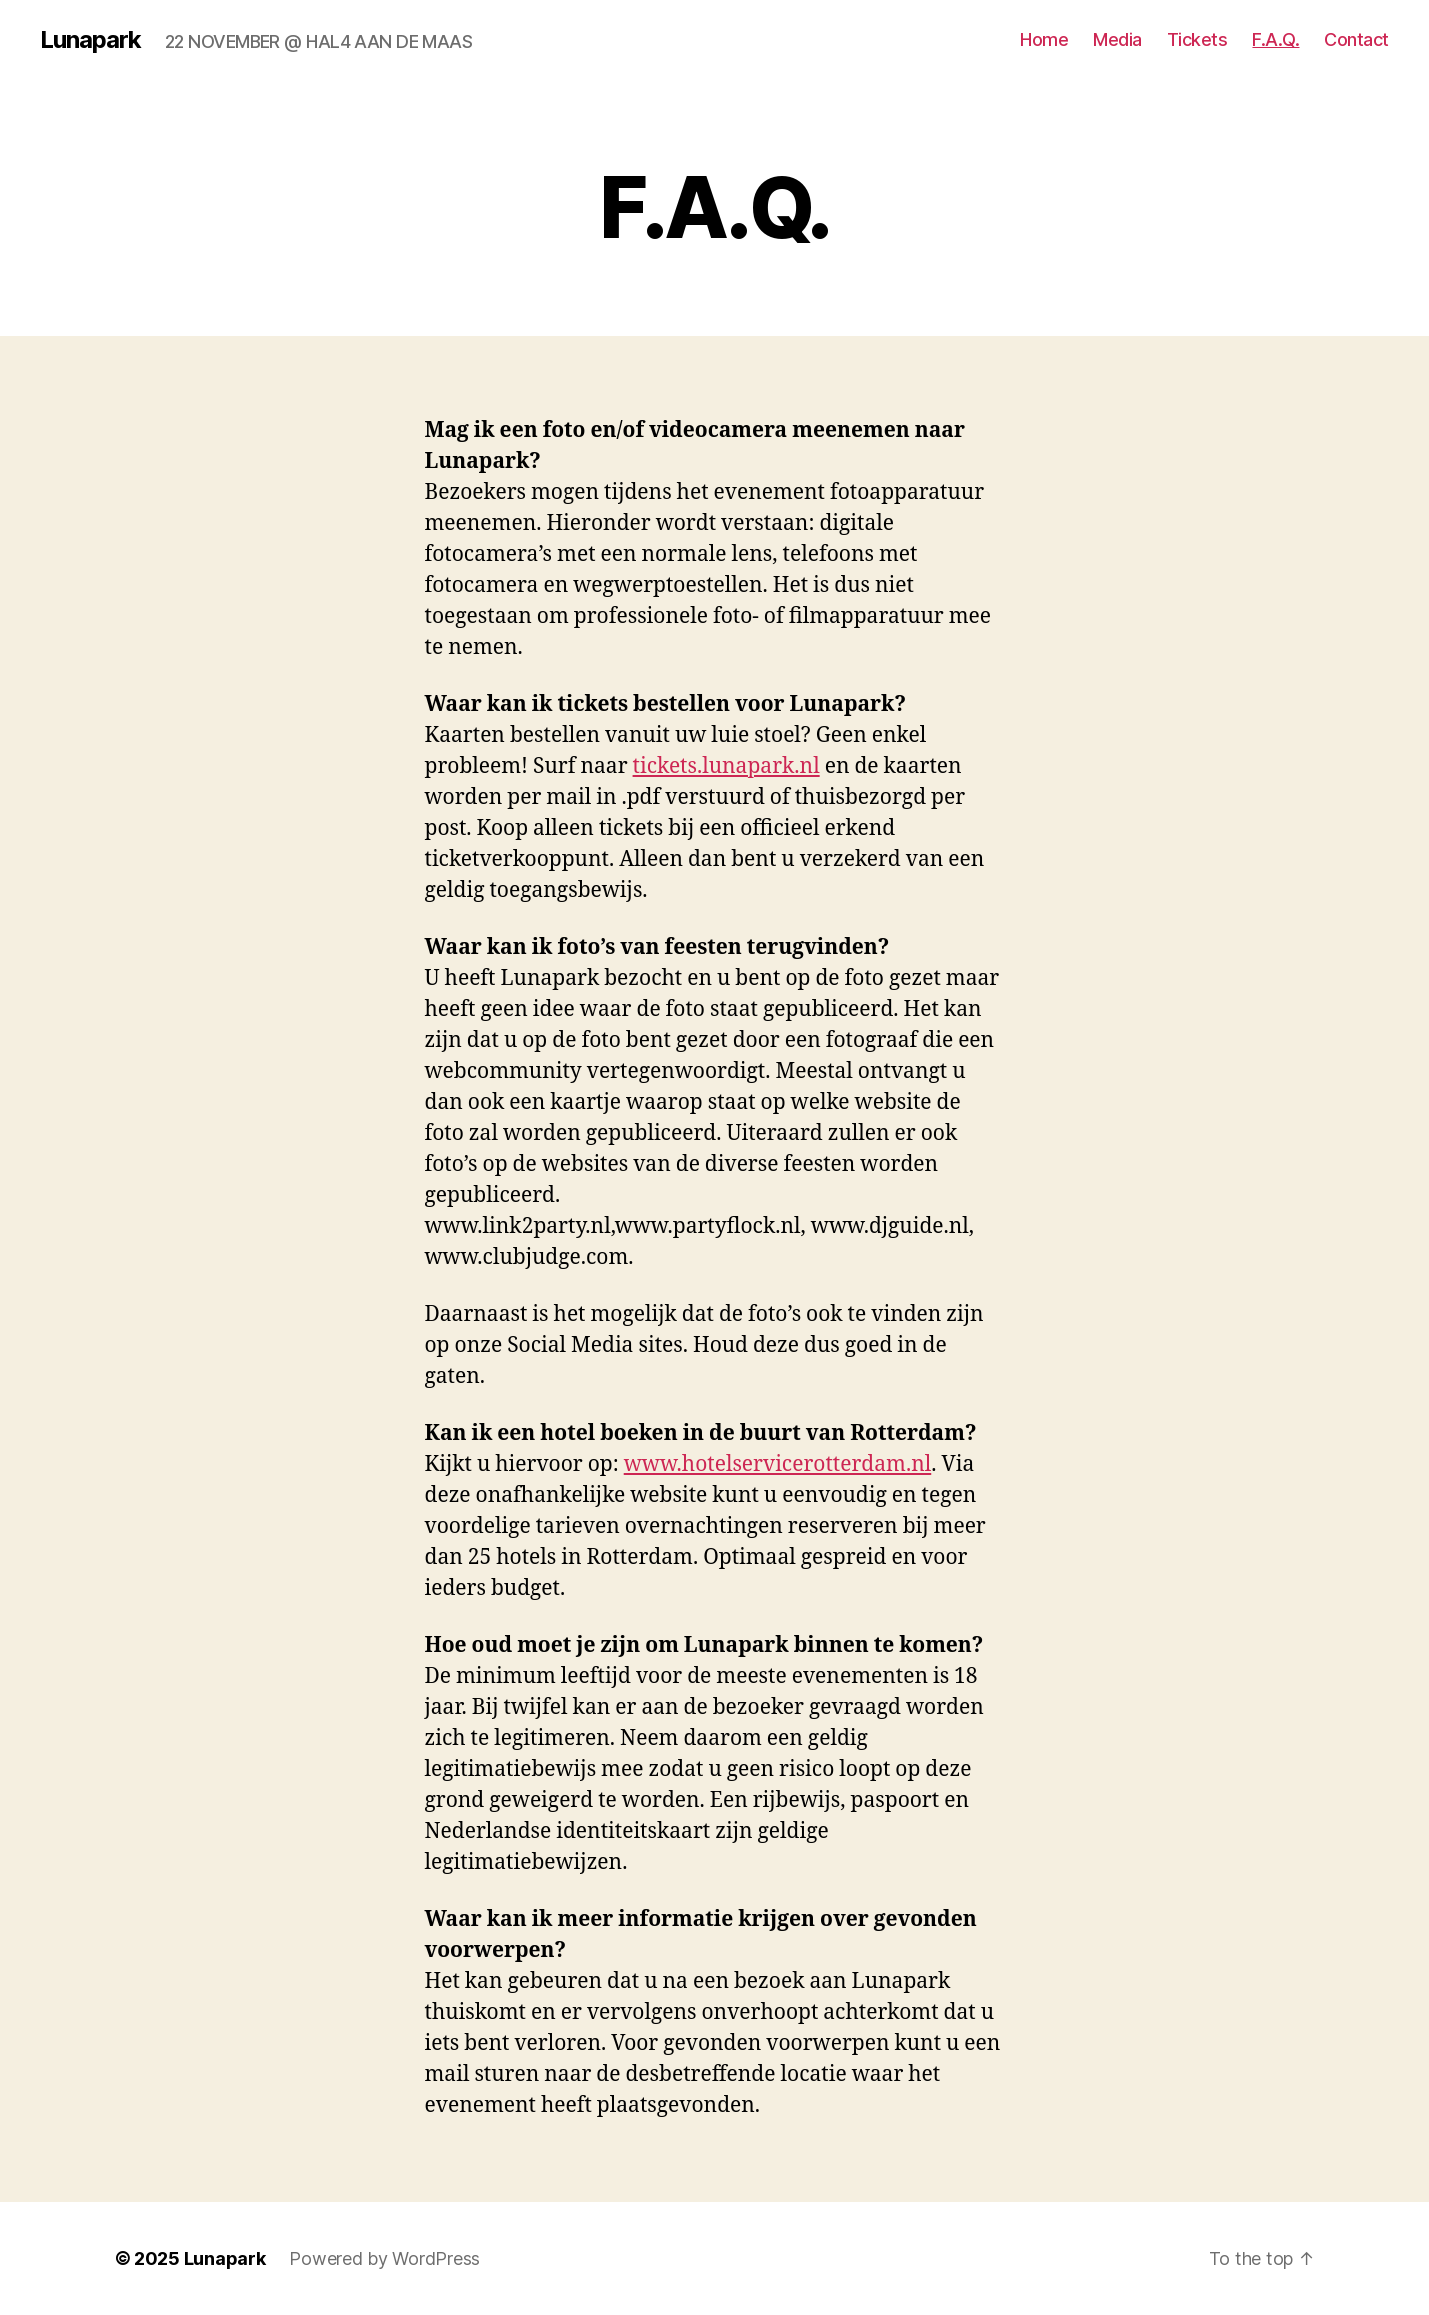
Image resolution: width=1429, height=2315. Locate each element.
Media (1117, 39)
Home (1044, 39)
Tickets (1197, 39)
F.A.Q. (1275, 39)
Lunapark (90, 40)
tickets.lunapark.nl (726, 766)
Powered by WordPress (384, 2258)
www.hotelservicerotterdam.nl (778, 1464)
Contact (1356, 39)
